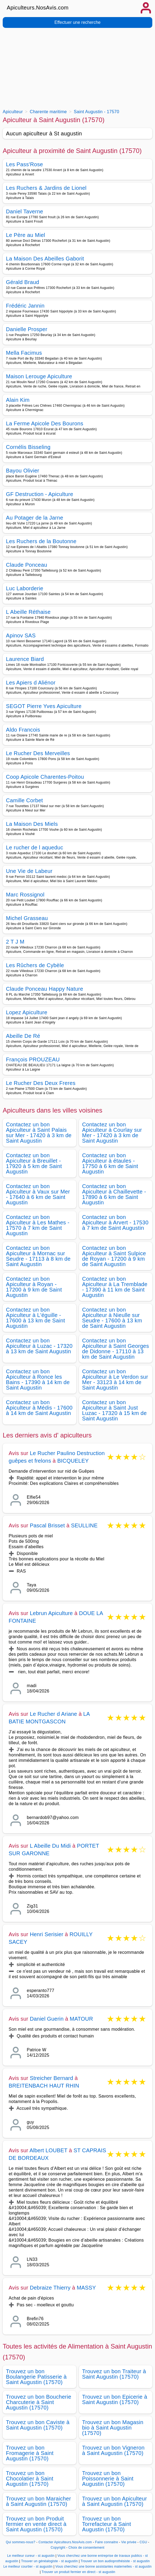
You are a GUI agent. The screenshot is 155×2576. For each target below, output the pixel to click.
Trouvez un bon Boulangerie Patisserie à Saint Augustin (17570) (36, 2376)
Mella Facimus (24, 353)
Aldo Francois (23, 730)
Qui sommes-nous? (20, 2542)
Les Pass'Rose (24, 164)
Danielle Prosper (26, 329)
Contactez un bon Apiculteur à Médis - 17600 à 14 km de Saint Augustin (39, 1407)
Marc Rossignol (25, 894)
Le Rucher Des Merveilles (38, 753)
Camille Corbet (24, 800)
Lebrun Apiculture (51, 1613)
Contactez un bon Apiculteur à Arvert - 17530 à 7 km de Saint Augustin (115, 1222)
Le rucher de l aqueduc (34, 847)
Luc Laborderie (24, 588)
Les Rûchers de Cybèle (35, 965)
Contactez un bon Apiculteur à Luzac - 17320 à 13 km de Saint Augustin (39, 1346)
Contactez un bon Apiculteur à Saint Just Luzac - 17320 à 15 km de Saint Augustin (114, 1410)
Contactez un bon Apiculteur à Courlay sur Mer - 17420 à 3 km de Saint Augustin (112, 1132)
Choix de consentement (86, 2547)
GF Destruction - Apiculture (39, 494)
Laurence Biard (25, 659)
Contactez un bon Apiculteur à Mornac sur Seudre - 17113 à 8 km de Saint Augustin (38, 1256)
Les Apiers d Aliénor (30, 682)
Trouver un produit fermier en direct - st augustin (78, 2572)
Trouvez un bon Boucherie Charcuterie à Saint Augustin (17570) (38, 2402)
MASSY (86, 2288)
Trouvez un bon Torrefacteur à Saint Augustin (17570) (106, 2524)
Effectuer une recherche (77, 22)
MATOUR (81, 2019)
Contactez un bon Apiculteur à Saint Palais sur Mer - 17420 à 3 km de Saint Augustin (39, 1132)
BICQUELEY (73, 1461)
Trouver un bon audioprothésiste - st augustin (115, 2561)
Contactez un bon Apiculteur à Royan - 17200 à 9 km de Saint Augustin (34, 1287)
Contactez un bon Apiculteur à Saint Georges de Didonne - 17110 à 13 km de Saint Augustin (115, 1349)
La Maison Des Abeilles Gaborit (45, 258)
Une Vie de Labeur (29, 871)
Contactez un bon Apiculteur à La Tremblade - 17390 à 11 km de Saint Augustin (114, 1287)
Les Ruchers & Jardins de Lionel (46, 188)
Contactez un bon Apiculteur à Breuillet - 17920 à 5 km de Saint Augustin (34, 1163)
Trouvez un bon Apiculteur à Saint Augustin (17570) (114, 2501)
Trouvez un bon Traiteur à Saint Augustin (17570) (114, 2374)
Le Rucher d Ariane (53, 1714)
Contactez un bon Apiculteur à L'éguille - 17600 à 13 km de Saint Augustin (35, 1318)
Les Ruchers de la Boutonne (41, 541)
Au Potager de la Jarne (34, 518)
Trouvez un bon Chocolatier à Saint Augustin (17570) (29, 2478)
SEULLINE (84, 1525)
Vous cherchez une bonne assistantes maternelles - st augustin (103, 2566)
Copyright (58, 2547)
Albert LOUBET (48, 2150)
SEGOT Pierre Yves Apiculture (43, 706)
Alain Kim (17, 400)
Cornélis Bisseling (28, 447)
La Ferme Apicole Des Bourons (44, 423)
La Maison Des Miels (32, 824)
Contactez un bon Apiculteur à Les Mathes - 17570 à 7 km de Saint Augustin (38, 1225)
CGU (143, 2542)
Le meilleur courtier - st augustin (27, 2566)
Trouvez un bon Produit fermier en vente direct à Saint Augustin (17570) (36, 2524)
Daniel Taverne (24, 211)
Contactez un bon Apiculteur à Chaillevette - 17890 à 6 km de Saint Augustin (114, 1194)
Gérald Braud (22, 282)
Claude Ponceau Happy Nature (44, 989)
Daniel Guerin (47, 2019)
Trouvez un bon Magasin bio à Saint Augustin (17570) (112, 2427)
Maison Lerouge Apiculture (39, 376)
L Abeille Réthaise (28, 612)
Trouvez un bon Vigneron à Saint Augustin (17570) (113, 2450)
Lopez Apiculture (26, 1012)
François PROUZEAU (33, 1059)
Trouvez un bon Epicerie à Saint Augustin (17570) (114, 2399)
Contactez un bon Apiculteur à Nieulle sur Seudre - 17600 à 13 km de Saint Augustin (112, 1318)
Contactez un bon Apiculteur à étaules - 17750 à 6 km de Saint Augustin (110, 1163)
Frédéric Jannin (25, 306)
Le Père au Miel (25, 235)
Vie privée (128, 2542)
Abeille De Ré (23, 1036)
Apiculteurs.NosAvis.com (37, 8)
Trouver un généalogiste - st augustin (49, 2561)
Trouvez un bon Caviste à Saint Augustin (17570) (38, 2425)
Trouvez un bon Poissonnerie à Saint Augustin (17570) (108, 2478)
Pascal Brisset (47, 1525)
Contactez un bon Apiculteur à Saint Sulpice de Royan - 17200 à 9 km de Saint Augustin (114, 1256)
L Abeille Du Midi (50, 1846)
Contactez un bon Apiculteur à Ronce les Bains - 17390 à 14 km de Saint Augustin (38, 1379)
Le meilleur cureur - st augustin (31, 2556)
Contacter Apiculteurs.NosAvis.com (65, 2542)
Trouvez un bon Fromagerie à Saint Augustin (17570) (30, 2453)
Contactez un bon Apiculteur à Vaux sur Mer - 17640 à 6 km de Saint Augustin (38, 1194)
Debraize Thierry (50, 2288)
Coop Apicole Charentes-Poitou (45, 777)
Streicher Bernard (51, 2078)
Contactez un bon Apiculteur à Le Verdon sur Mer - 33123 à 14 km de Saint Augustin (115, 1379)
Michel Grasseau (27, 918)
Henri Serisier (46, 1934)
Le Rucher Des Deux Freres (40, 1083)
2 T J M (15, 942)
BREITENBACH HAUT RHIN (44, 2086)
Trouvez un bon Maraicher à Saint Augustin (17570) (38, 2501)
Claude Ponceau (26, 565)
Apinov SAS (21, 635)
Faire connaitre (106, 2542)
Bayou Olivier (22, 470)
